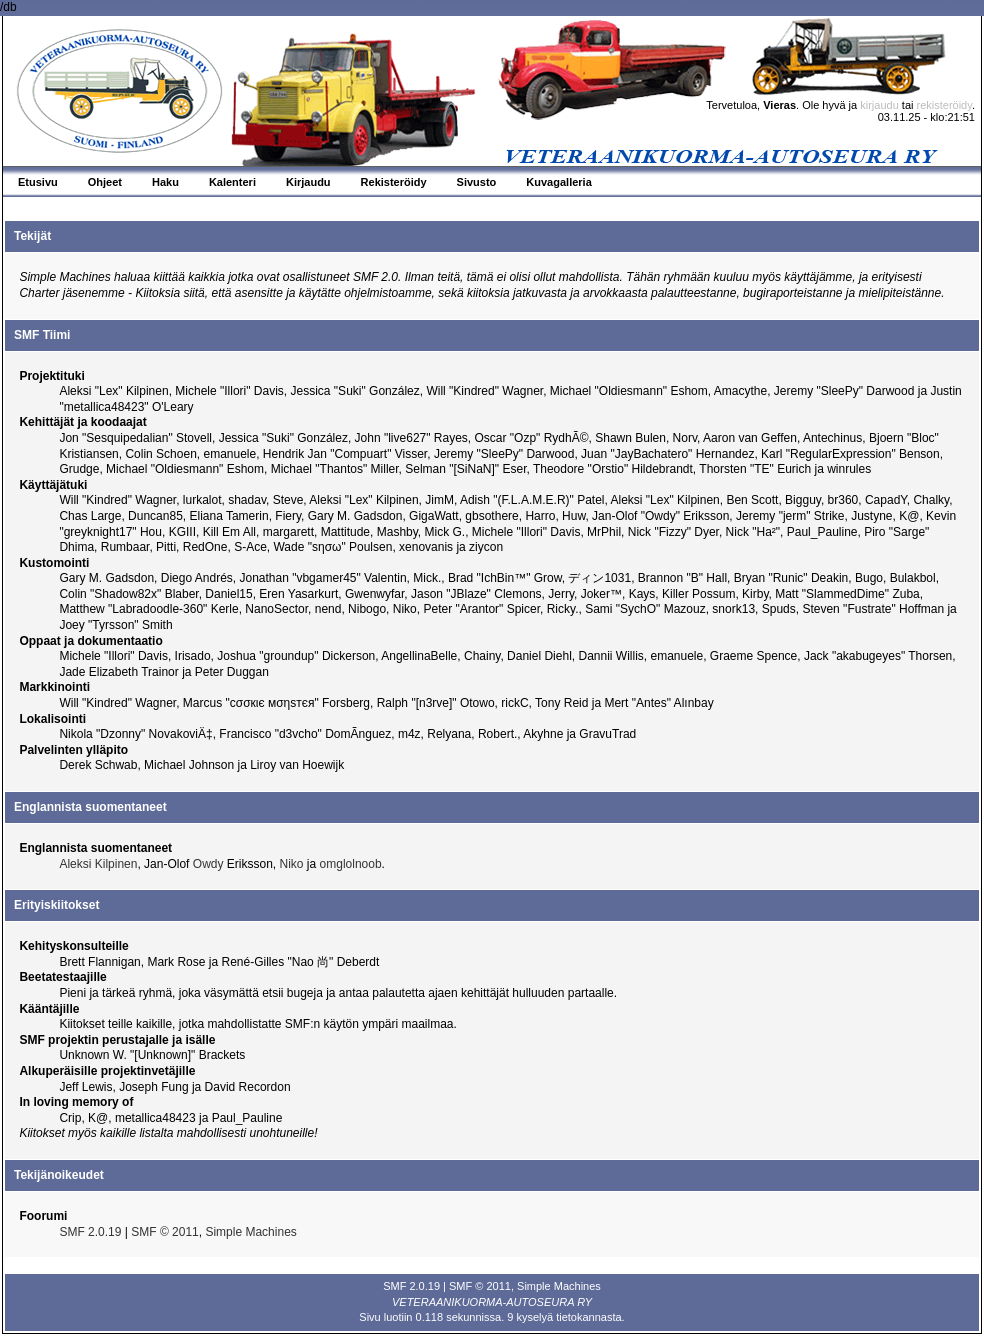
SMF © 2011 (165, 1232)
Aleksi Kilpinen (98, 864)
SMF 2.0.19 (90, 1232)
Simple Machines (250, 1232)
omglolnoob (351, 864)
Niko (292, 864)
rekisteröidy (944, 105)
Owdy (208, 864)
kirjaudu (879, 105)
